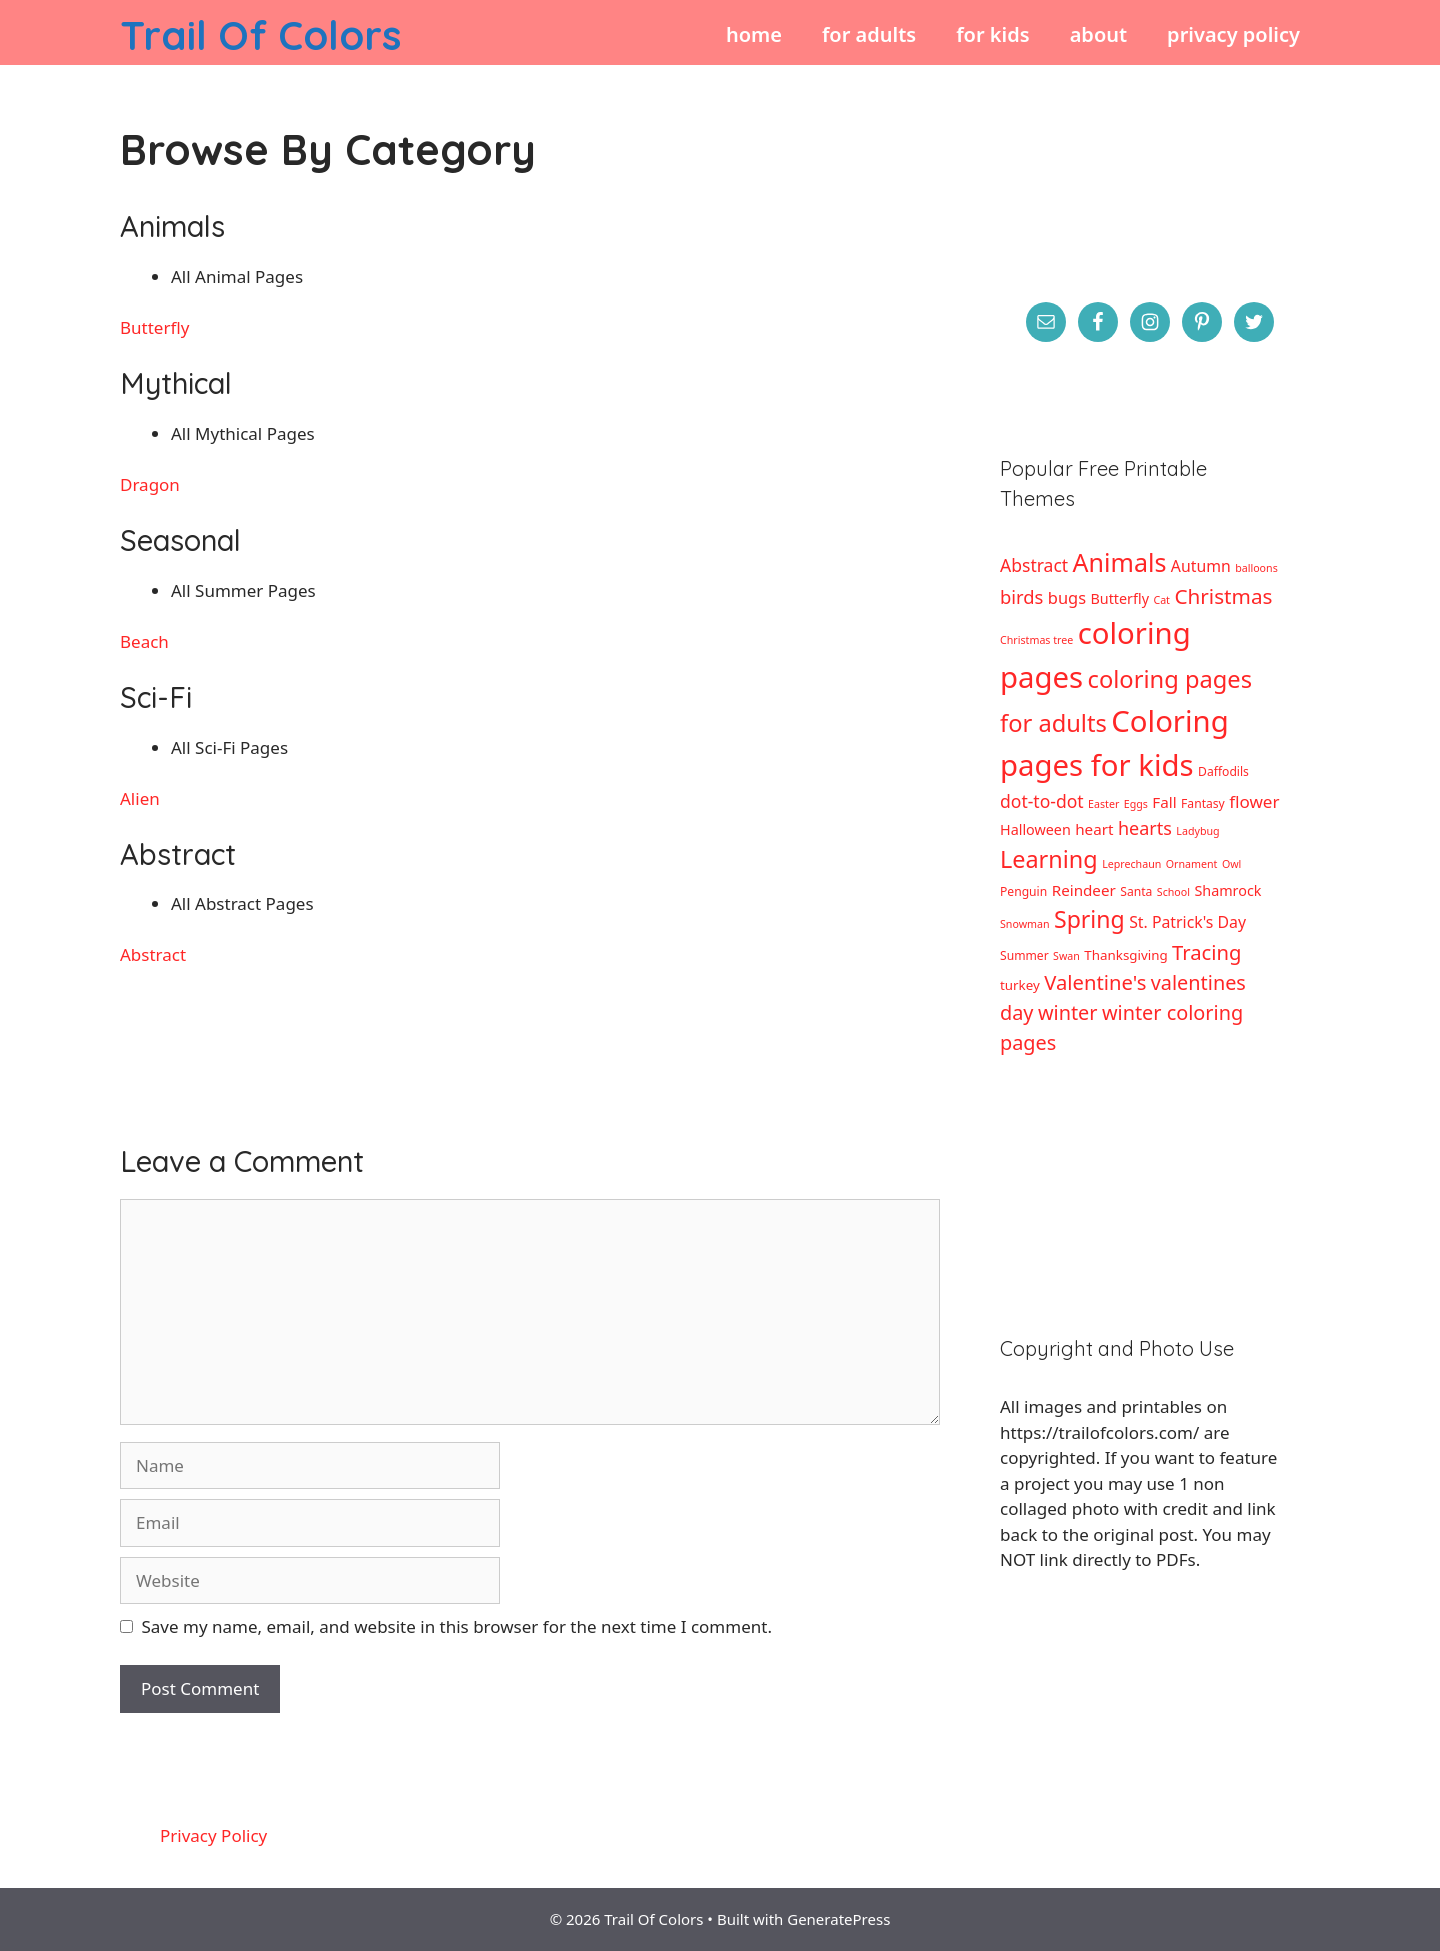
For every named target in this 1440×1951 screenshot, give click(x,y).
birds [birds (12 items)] (1021, 596)
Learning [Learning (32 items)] (1049, 859)
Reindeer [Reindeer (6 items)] (1084, 890)
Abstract (153, 954)
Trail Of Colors (260, 35)
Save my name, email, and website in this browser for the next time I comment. (457, 1626)
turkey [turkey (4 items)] (1020, 985)
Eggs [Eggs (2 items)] (1136, 804)
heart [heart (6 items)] (1094, 829)
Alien (140, 798)
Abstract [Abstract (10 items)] (1034, 565)
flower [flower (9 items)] (1254, 801)
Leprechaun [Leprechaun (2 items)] (1131, 864)
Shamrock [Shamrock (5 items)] (1227, 890)
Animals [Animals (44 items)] (1120, 562)
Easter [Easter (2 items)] (1103, 804)
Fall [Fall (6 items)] (1164, 802)
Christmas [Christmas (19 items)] (1223, 596)
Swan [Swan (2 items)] (1066, 956)
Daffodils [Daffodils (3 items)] (1223, 771)
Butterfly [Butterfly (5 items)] (1119, 598)
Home (754, 34)
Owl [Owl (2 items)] (1231, 864)
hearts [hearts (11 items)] (1145, 828)
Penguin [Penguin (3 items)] (1023, 891)
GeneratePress (838, 1919)
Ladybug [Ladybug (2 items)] (1197, 831)
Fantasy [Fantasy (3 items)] (1203, 803)
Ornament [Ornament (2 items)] (1192, 864)
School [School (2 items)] (1173, 892)
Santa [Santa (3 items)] (1136, 891)
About (1098, 34)
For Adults (869, 34)
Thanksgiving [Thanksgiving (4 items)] (1125, 955)
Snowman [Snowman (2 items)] (1025, 924)
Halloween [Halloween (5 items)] (1035, 829)
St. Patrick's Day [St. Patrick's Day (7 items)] (1187, 922)
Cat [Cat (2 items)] (1161, 600)
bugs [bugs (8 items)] (1067, 597)
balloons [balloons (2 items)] (1256, 568)
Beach (144, 641)
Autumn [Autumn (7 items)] (1201, 566)
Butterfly (154, 327)
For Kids (992, 34)
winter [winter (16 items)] (1068, 1012)
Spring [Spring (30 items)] (1089, 919)
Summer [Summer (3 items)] (1024, 955)
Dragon (150, 484)
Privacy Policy (1233, 34)
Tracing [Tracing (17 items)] (1206, 952)
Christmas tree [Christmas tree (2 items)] (1036, 640)
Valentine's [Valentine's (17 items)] (1095, 982)
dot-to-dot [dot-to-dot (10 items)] (1042, 801)
